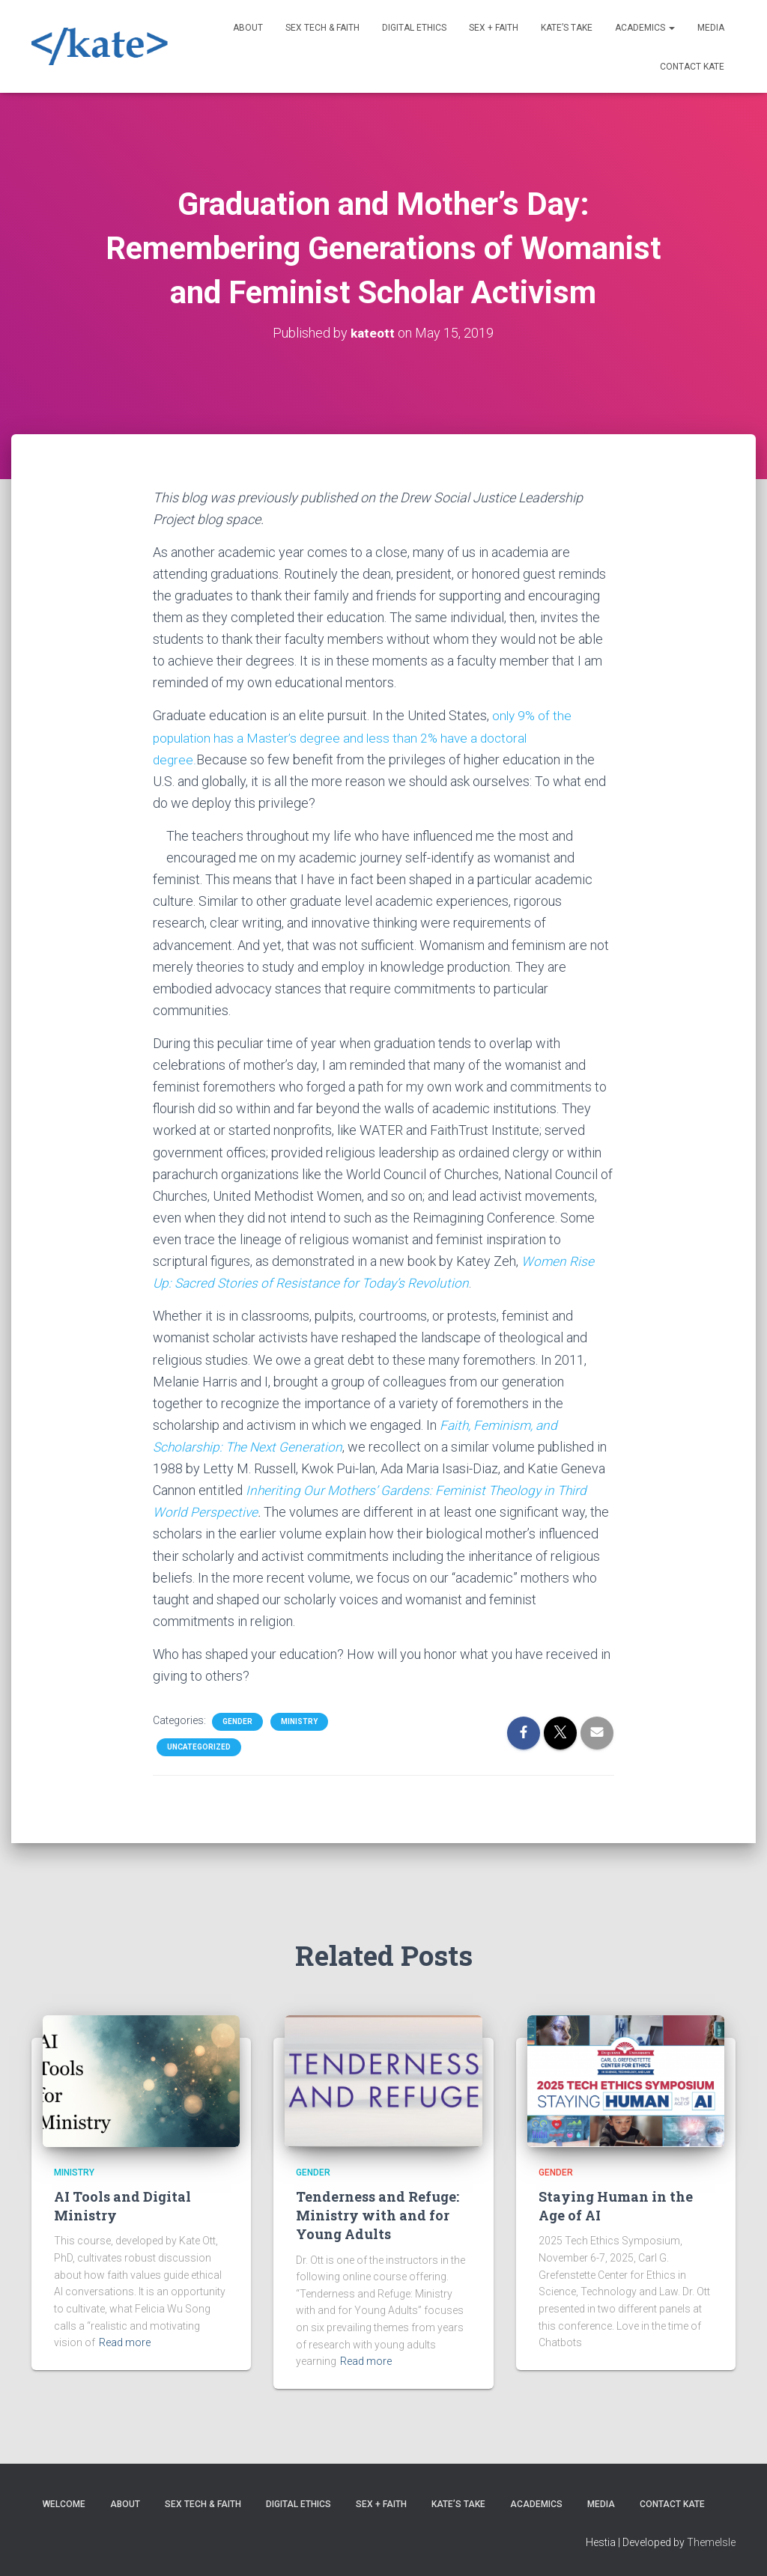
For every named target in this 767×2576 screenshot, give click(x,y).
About (248, 27)
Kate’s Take (566, 27)
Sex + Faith (493, 27)
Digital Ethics (414, 27)
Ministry (299, 1721)
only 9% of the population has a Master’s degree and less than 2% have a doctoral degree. (363, 737)
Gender (237, 1721)
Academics (645, 27)
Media (710, 27)
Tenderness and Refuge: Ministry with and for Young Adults (377, 2215)
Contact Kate (692, 66)
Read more (125, 2342)
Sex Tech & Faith (322, 27)
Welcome (64, 2504)
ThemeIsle (711, 2542)
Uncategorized (199, 1747)
